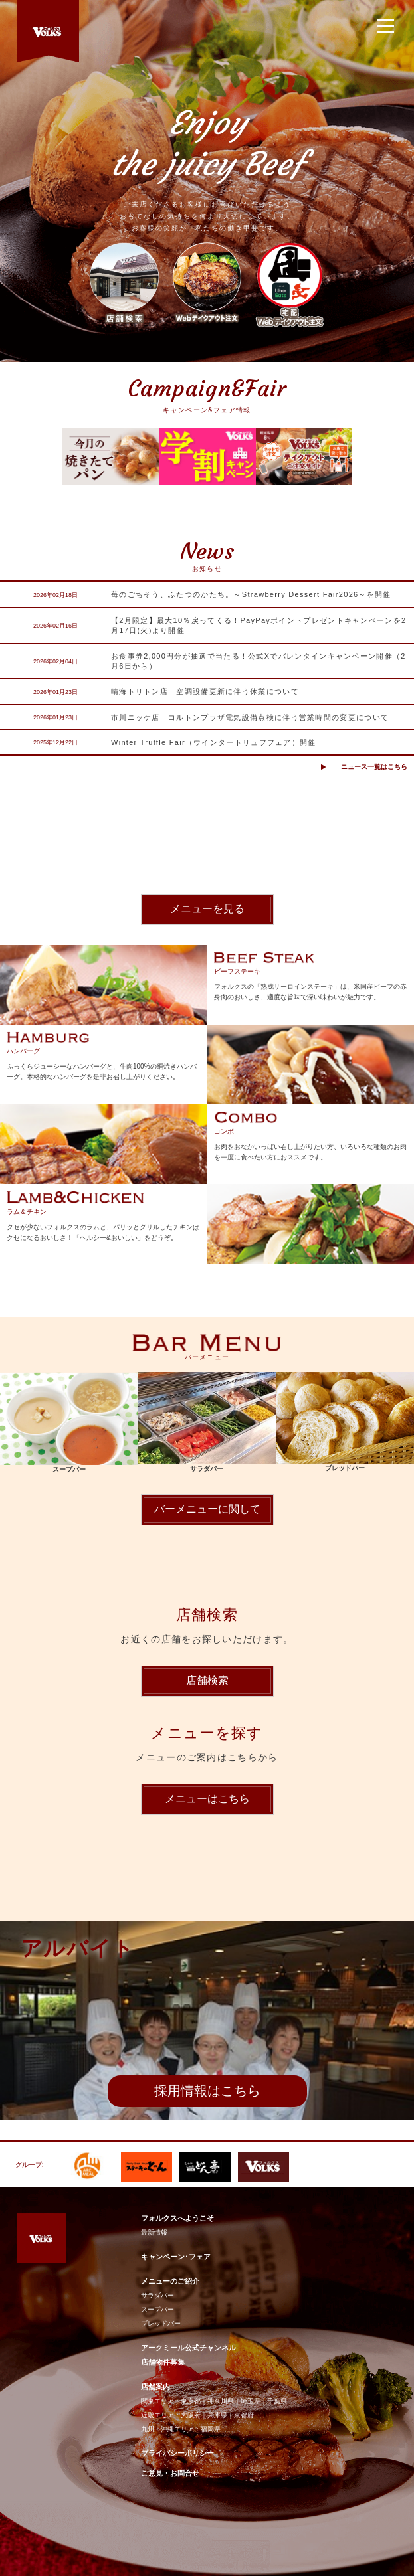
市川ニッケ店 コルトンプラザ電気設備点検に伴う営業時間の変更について (250, 717)
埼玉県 (250, 2401)
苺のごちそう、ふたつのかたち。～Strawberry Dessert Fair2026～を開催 (251, 594)
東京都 (191, 2401)
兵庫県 (217, 2415)
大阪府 (191, 2415)
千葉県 (277, 2401)
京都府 (244, 2415)
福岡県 (211, 2429)
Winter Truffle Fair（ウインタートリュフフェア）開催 (213, 742)
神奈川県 (220, 2401)
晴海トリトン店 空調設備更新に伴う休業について (205, 691)
